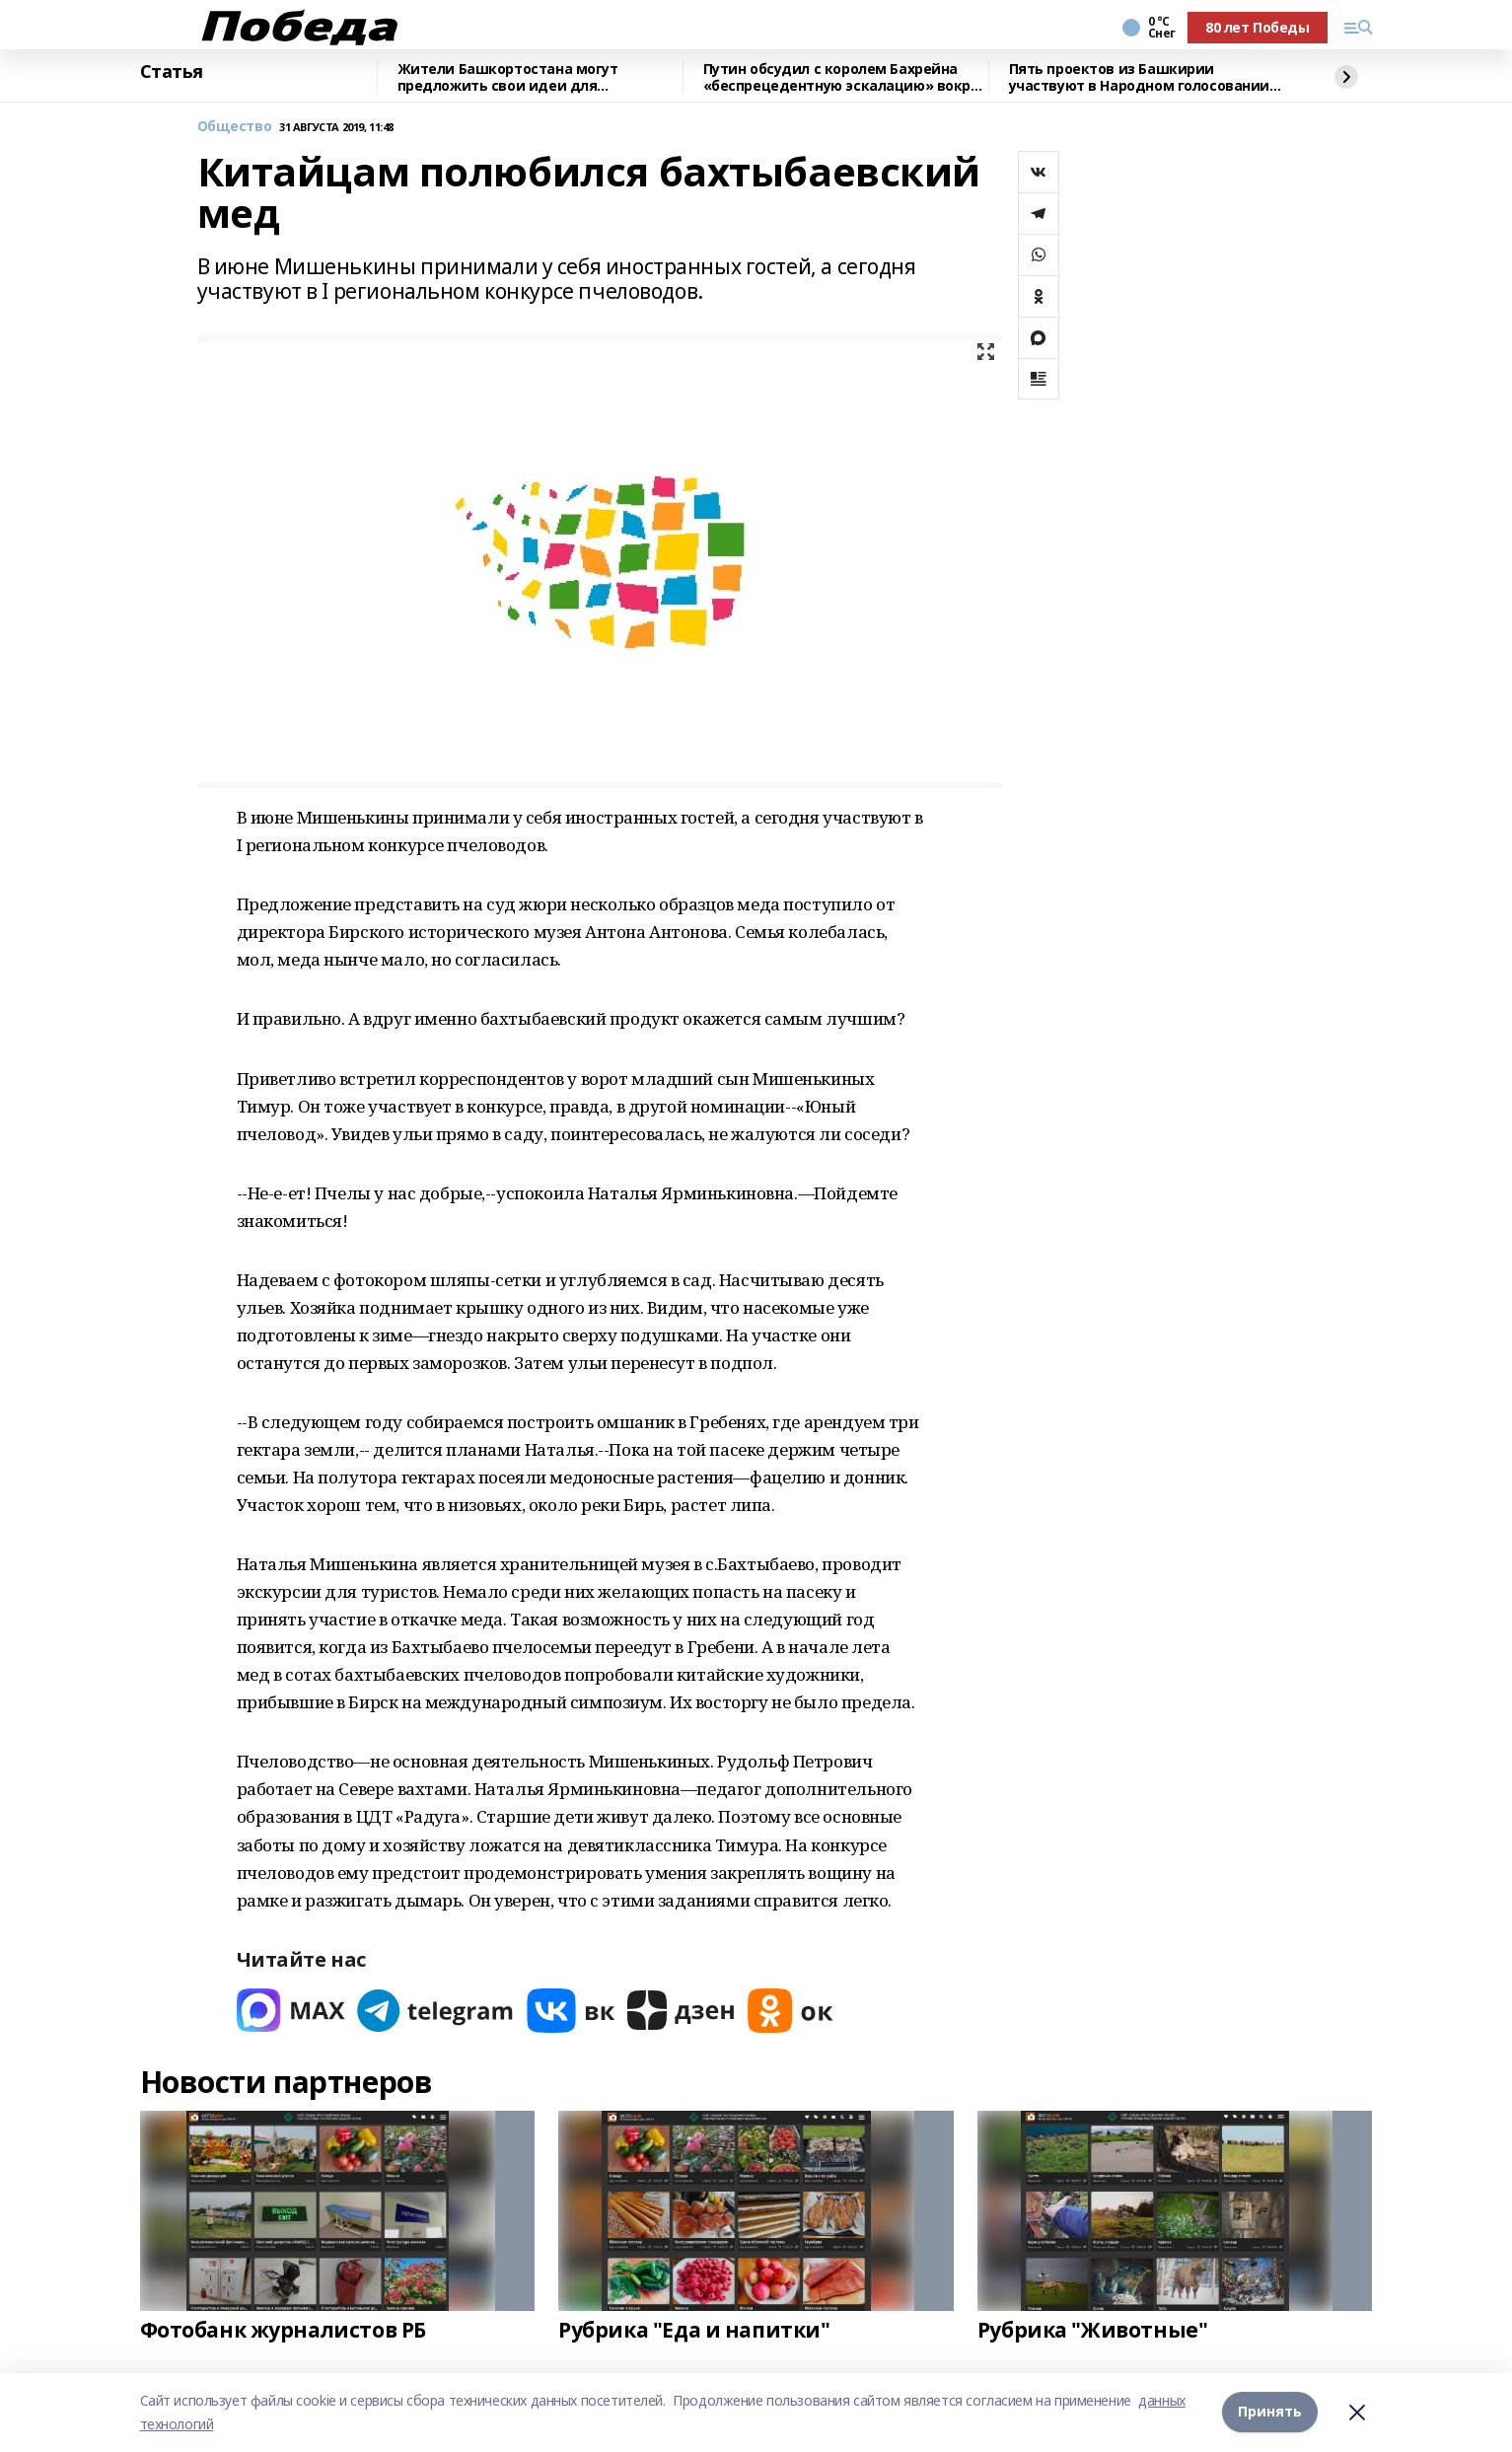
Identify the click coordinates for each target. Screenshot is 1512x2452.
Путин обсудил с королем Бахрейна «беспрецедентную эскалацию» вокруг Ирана (844, 77)
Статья (171, 72)
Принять (1270, 2412)
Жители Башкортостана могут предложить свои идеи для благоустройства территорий (507, 77)
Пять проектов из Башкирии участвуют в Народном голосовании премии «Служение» (1139, 77)
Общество (234, 126)
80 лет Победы (1257, 27)
